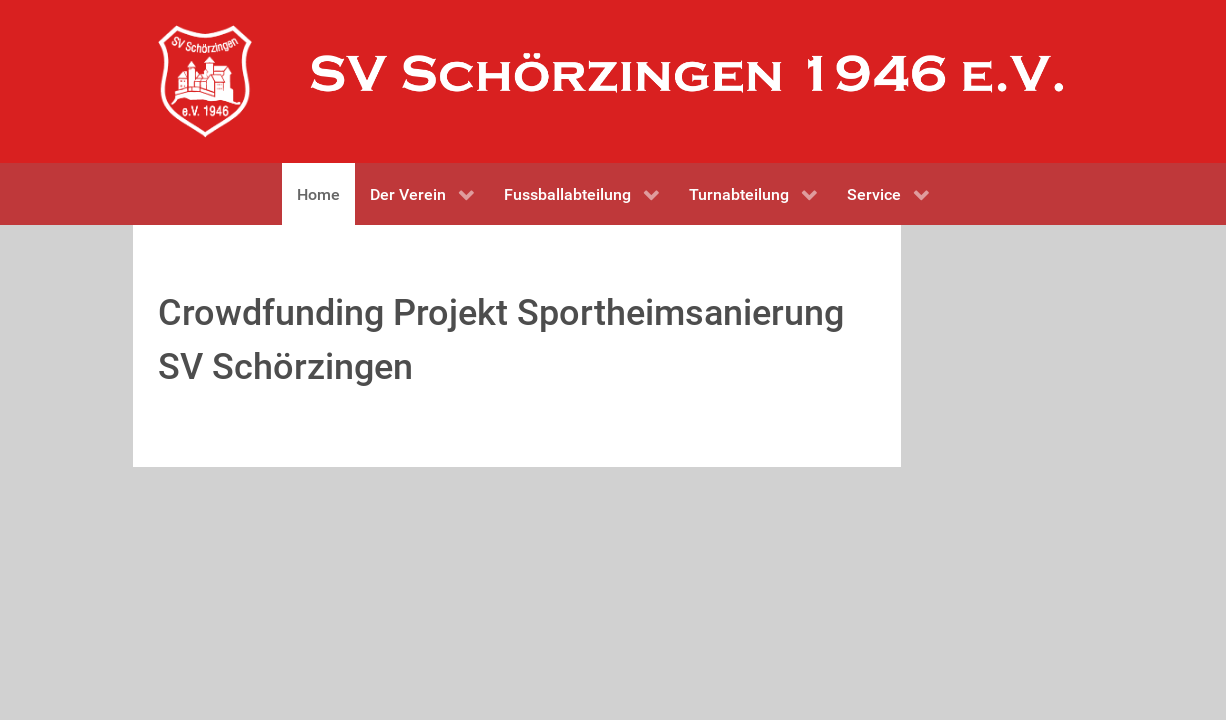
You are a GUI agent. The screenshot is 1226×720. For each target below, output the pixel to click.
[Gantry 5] (205, 81)
